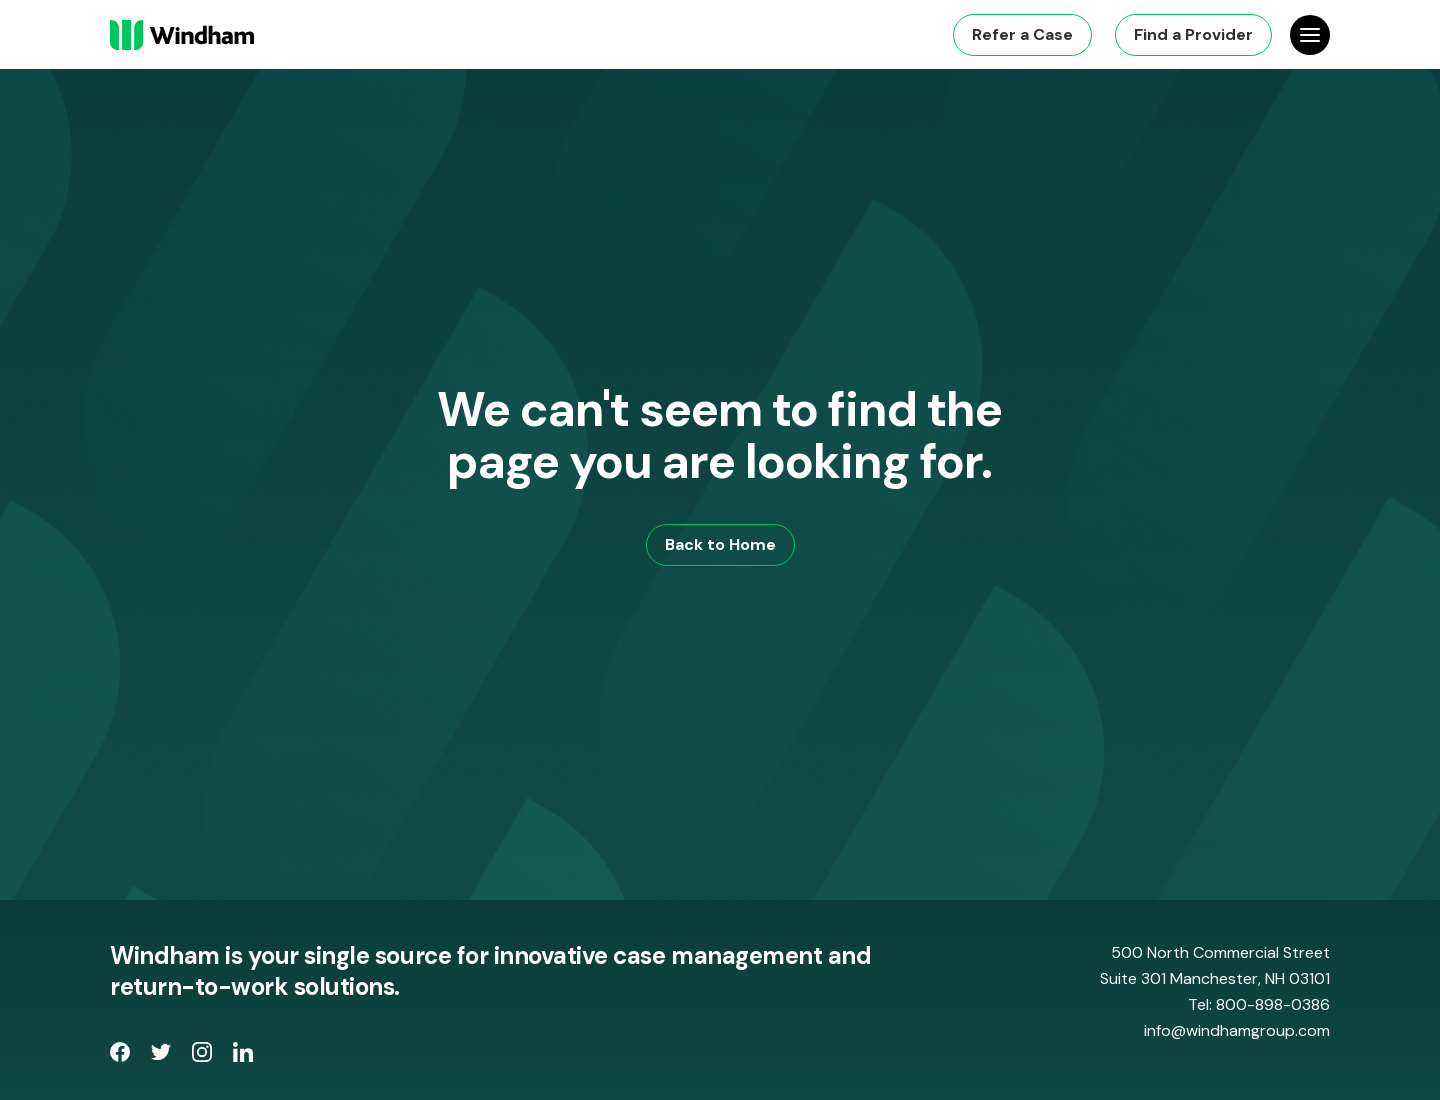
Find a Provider (1193, 34)
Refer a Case (1022, 34)
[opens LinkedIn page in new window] (243, 1056)
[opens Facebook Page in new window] (122, 1056)
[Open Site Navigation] (1310, 35)
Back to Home (720, 544)
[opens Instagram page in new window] (204, 1056)
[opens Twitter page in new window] (163, 1056)
